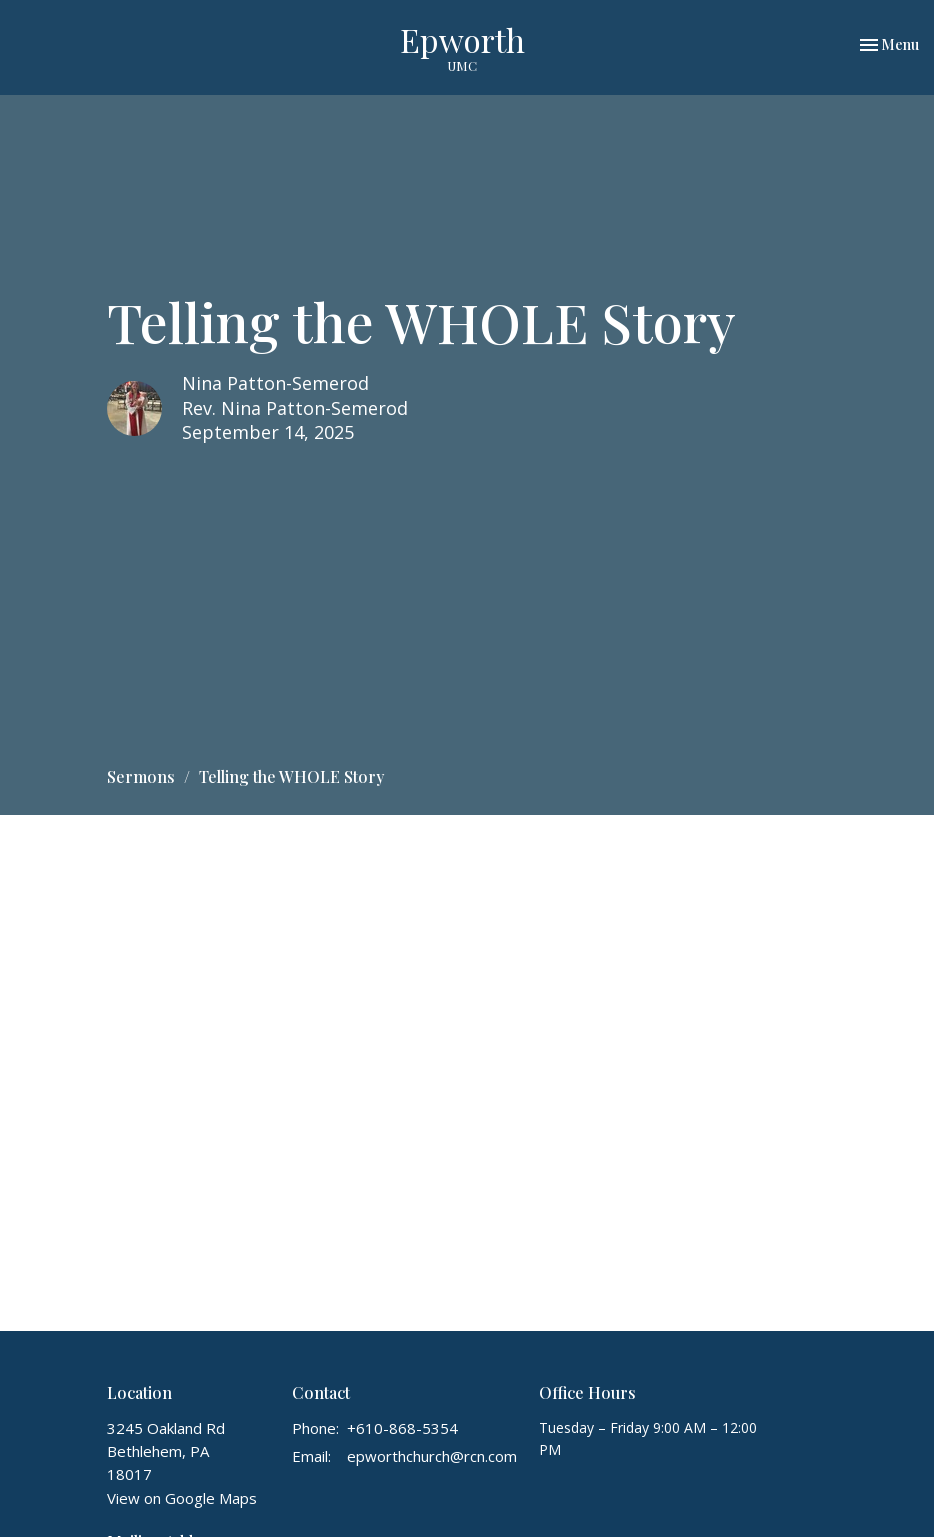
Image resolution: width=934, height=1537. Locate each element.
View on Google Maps (182, 1498)
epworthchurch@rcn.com (432, 1456)
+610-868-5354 (402, 1428)
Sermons (141, 776)
